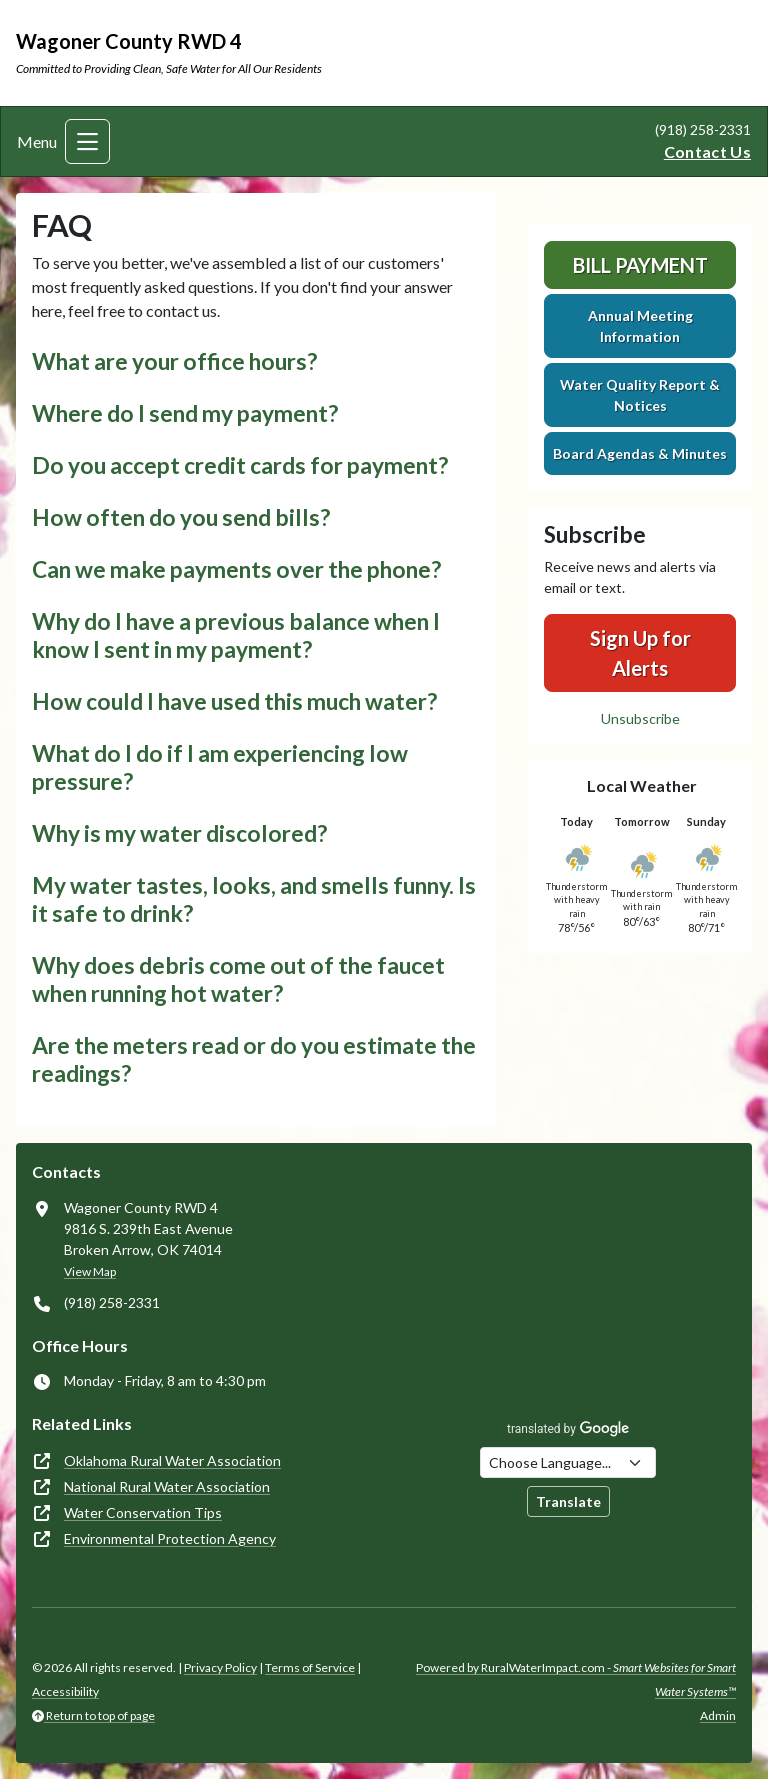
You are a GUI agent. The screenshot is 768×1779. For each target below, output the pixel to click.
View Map (90, 1271)
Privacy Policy (220, 1667)
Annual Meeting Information (640, 326)
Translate (568, 1501)
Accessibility (65, 1691)
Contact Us (707, 151)
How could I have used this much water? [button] (234, 701)
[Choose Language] (568, 1462)
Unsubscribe (640, 718)
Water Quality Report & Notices (640, 395)
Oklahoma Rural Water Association (172, 1460)
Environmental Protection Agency (170, 1538)
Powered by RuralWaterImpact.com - (576, 1679)
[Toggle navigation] (87, 141)
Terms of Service (310, 1667)
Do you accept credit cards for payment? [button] (240, 465)
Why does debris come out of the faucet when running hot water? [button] (238, 979)
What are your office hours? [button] (174, 361)
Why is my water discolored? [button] (179, 833)
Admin (718, 1715)
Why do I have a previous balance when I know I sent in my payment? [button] (236, 635)
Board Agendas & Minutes (640, 453)
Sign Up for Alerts (640, 653)
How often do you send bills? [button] (181, 517)
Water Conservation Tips (143, 1512)
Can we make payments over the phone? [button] (236, 569)
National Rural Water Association (167, 1486)
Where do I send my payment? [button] (185, 413)
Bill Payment (640, 265)
